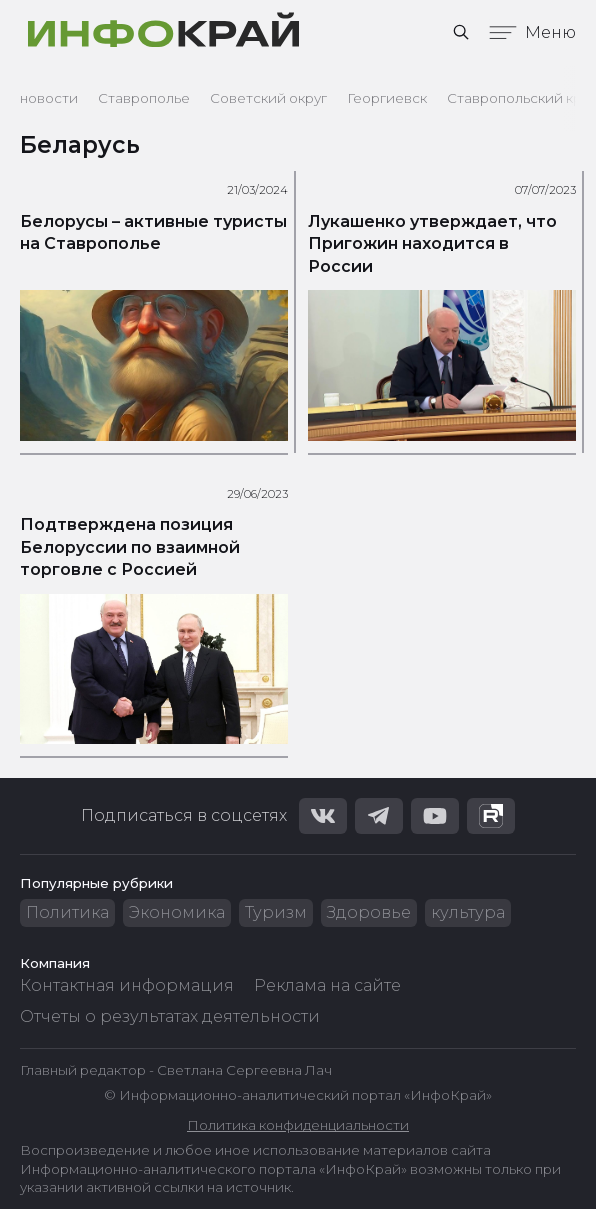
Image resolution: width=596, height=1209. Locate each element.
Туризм (276, 912)
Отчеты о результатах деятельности (170, 1016)
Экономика (177, 912)
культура (468, 912)
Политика (67, 912)
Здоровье (369, 912)
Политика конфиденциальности (298, 1125)
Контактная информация (127, 985)
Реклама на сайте (327, 985)
